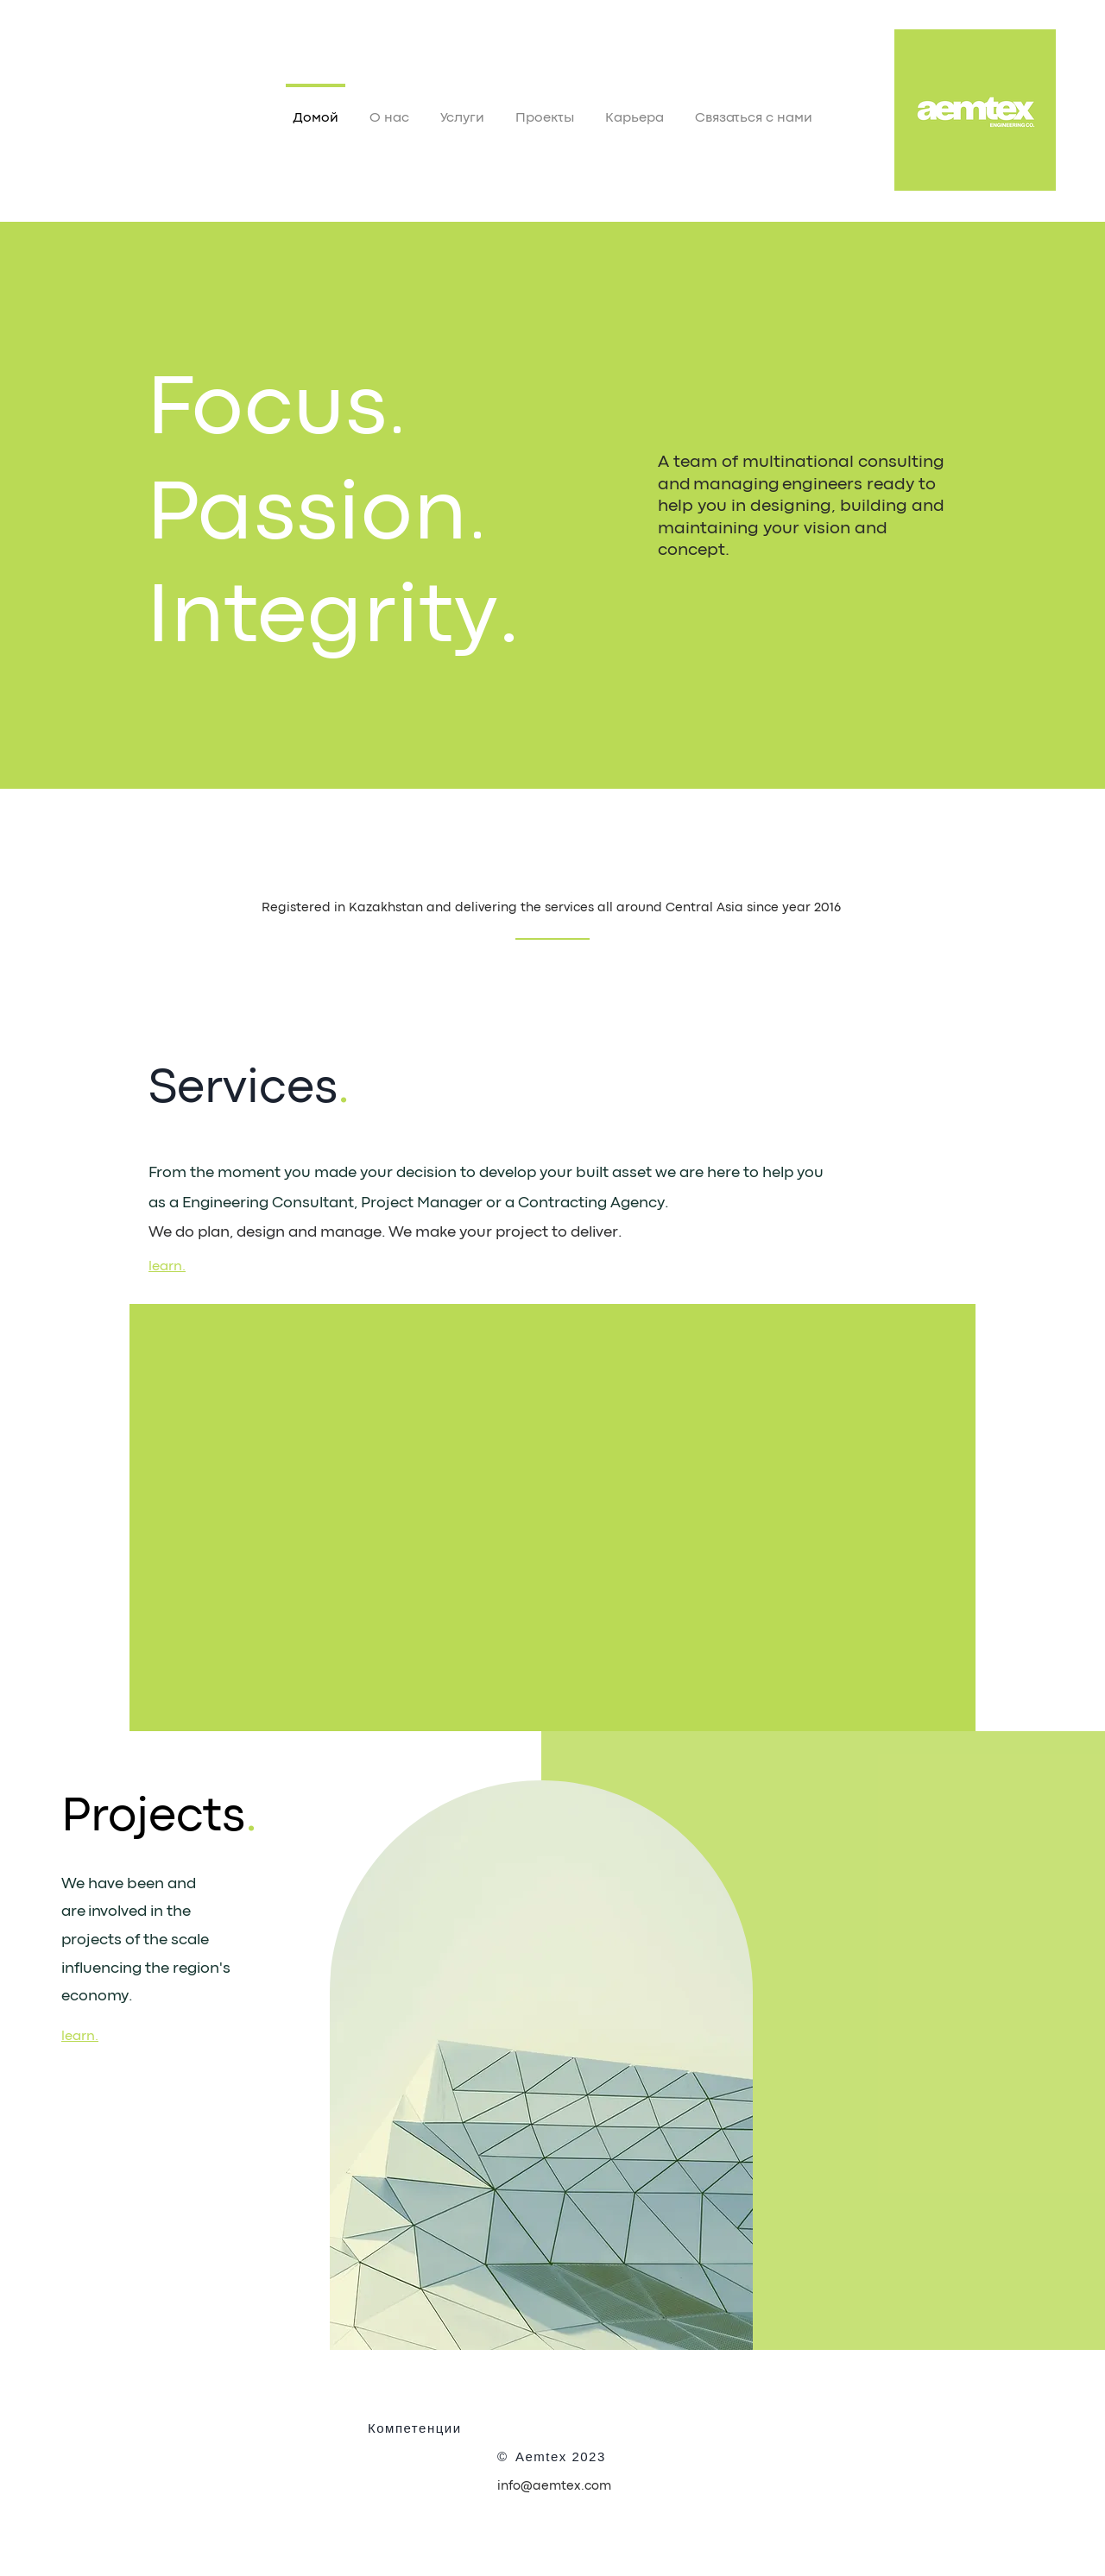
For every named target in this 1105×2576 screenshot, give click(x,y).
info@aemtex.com (554, 2486)
